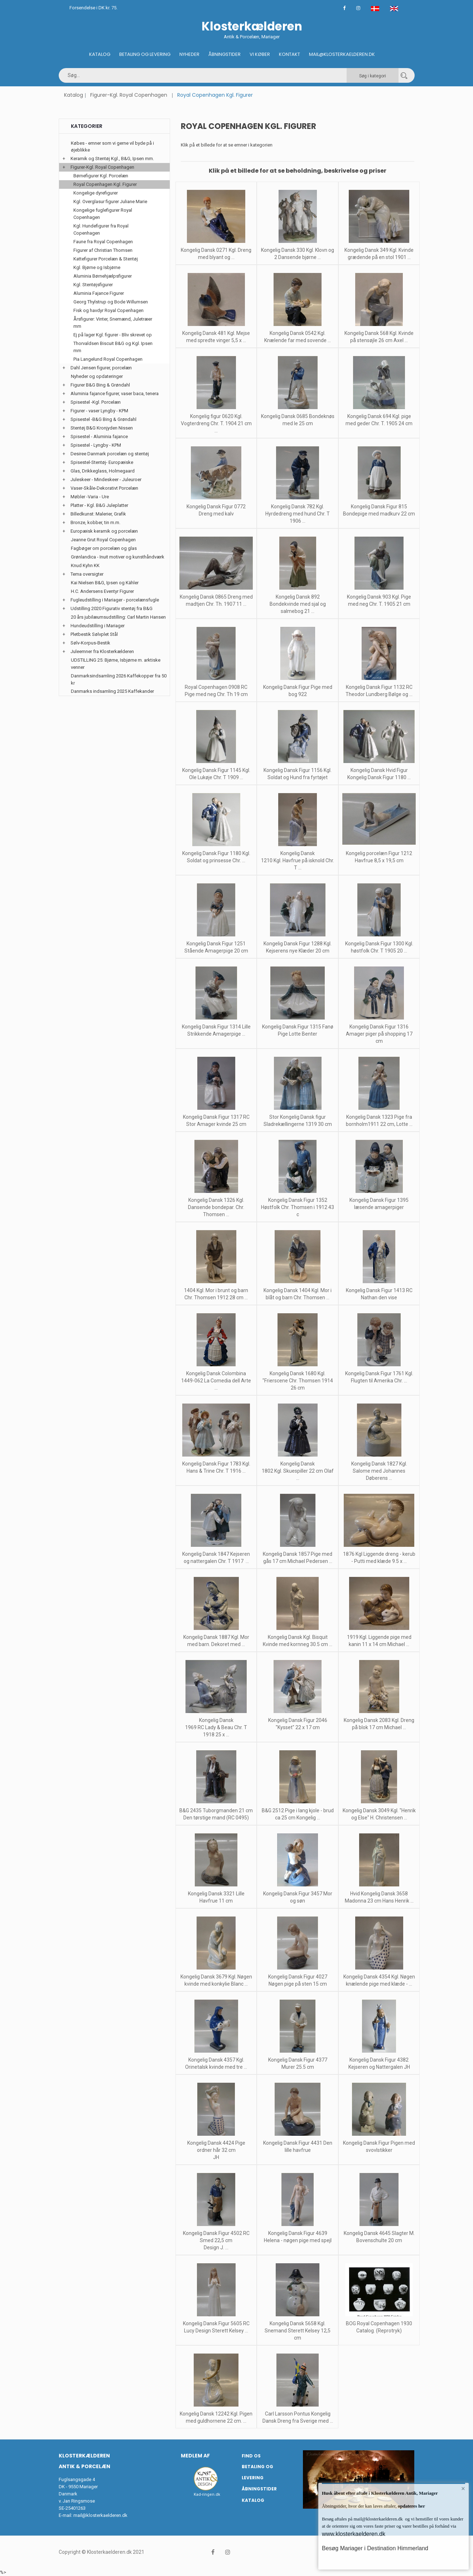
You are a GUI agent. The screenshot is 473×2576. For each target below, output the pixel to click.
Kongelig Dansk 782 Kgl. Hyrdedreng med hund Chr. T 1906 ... (297, 514)
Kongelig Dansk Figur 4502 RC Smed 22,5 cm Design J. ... (216, 2240)
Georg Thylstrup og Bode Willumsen (110, 301)
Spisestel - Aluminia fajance (99, 436)
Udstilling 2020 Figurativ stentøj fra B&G (112, 608)
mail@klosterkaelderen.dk (100, 2515)
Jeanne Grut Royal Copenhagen (103, 539)
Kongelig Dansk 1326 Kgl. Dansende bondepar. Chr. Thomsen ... (216, 1207)
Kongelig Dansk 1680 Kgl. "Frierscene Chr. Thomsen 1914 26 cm (297, 1381)
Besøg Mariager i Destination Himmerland (375, 2548)
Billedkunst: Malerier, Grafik (98, 514)
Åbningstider (224, 54)
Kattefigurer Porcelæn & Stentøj (105, 259)
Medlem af (195, 2455)
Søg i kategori (372, 75)
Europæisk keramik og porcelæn (104, 531)
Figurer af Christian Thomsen (102, 250)
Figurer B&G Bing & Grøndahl (100, 385)
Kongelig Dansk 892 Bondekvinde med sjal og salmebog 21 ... (298, 604)
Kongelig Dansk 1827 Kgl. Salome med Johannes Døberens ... (379, 1471)
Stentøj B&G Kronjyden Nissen (102, 428)
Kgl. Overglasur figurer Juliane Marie (110, 201)
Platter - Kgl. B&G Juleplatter (99, 505)
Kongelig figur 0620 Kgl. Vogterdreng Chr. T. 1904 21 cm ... (216, 423)
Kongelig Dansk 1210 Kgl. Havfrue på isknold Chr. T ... (297, 860)
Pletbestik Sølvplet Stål (94, 634)
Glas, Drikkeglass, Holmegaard (103, 471)
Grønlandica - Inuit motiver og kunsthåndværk (117, 557)
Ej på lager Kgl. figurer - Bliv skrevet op (112, 334)
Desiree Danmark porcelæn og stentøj (110, 453)
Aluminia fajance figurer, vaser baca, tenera (115, 393)
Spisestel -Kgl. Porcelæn (96, 402)
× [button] (463, 2488)
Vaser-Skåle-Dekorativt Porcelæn (104, 488)
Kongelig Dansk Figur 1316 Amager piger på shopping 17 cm (379, 1034)
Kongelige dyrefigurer (95, 193)
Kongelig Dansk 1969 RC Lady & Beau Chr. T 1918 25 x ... (216, 1727)
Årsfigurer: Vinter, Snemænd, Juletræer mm (112, 322)
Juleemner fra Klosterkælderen (102, 651)
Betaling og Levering (144, 54)
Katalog (99, 54)
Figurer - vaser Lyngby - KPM (99, 410)
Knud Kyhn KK (85, 565)
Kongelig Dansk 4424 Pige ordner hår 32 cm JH (216, 2150)
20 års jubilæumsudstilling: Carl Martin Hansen (118, 617)
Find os (251, 2456)
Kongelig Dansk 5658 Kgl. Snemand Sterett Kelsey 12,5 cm (297, 2331)
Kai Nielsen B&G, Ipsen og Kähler (105, 582)
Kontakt (289, 54)
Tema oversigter (87, 574)
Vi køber (260, 54)
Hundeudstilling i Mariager (98, 625)
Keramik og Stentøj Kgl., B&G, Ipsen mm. (112, 158)
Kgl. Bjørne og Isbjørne (96, 267)
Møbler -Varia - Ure (90, 496)
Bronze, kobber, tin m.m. (95, 522)
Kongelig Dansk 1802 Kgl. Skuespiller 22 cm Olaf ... (298, 1471)
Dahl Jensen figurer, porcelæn (101, 367)
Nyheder (189, 54)
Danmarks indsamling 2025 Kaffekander (112, 691)
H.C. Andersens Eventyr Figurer (102, 591)
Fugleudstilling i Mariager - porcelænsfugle (115, 600)
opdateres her (411, 2506)
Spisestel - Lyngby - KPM (96, 445)
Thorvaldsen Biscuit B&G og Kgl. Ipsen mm (113, 347)
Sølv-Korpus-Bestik (90, 643)
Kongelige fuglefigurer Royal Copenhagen (102, 213)
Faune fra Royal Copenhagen (103, 241)
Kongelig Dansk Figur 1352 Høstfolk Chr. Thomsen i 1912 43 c (297, 1207)
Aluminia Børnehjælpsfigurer (102, 276)
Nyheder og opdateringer (97, 376)
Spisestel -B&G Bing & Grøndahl (103, 419)
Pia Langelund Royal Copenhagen (108, 359)
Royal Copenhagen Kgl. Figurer (105, 184)
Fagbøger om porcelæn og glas (104, 548)
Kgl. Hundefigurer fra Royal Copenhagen (101, 229)
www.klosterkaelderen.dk (353, 2534)
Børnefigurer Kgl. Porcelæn (100, 175)
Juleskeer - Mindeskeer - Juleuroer (106, 479)
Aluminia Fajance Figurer (98, 293)
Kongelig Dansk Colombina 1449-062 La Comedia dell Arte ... (216, 1381)
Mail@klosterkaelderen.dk (342, 54)
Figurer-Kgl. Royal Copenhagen (128, 95)
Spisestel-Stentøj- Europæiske (102, 462)
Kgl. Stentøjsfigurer (93, 284)
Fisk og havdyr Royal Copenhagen (108, 310)
